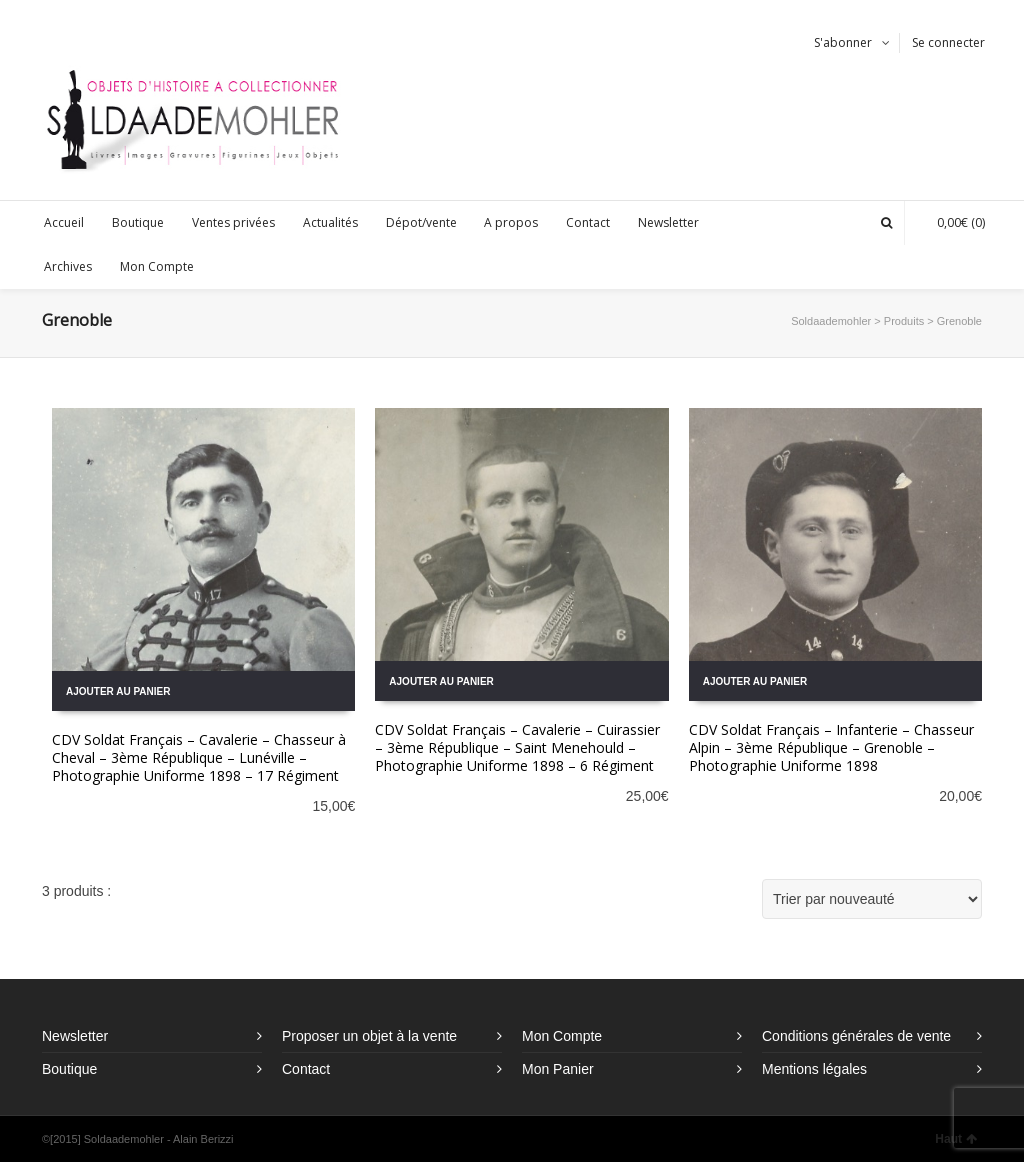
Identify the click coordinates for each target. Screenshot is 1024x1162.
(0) (951, 222)
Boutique (69, 1069)
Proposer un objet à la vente (369, 1036)
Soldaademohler (831, 321)
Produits (904, 321)
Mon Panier (558, 1069)
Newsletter (75, 1036)
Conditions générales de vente (856, 1036)
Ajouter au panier (118, 691)
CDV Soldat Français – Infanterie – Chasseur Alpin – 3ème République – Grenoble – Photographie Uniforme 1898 (831, 747)
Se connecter (948, 42)
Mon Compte (562, 1036)
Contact (306, 1069)
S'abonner (843, 42)
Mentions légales (814, 1069)
